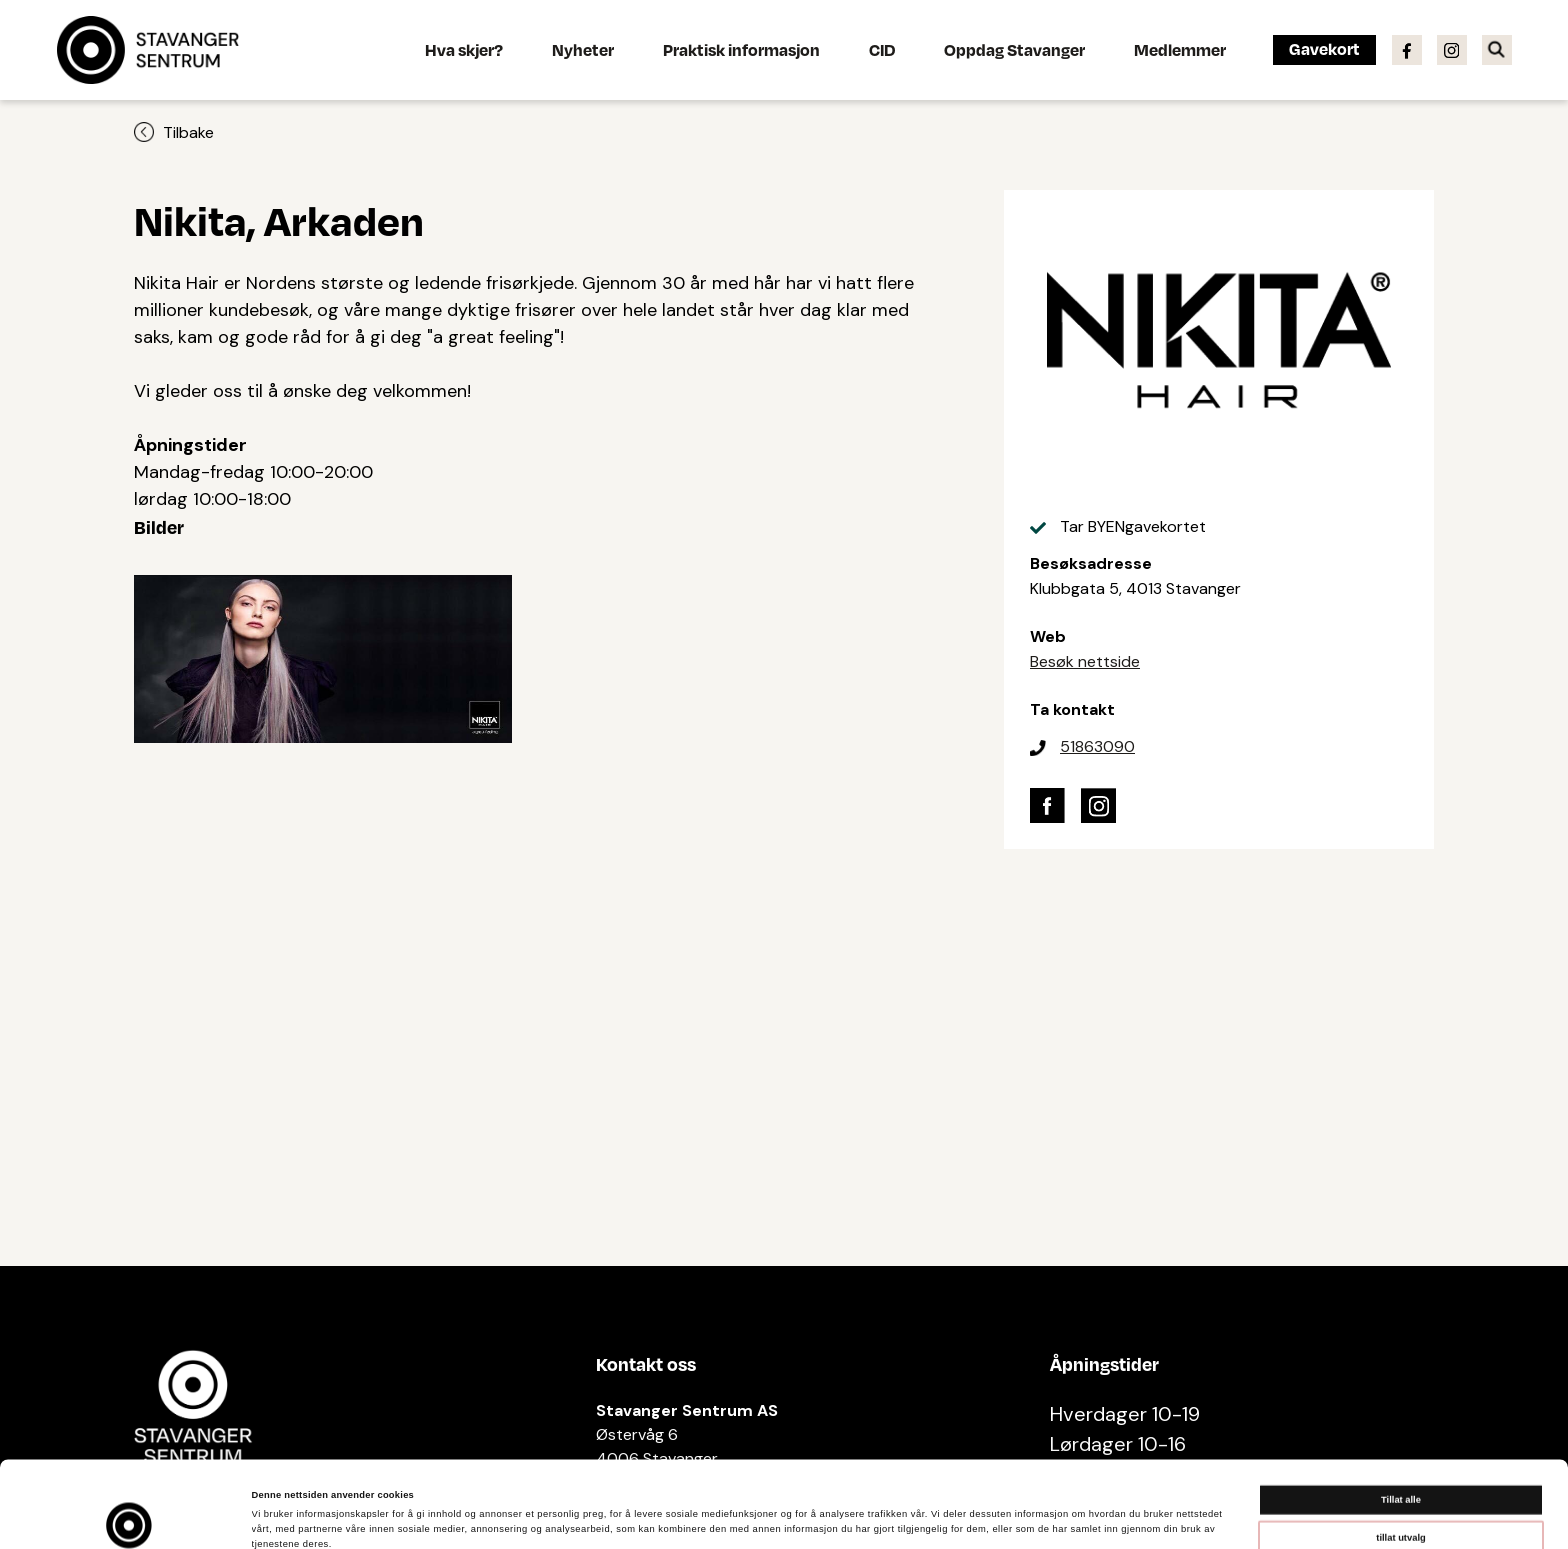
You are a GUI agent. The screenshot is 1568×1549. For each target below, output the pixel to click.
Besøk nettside (1085, 661)
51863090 (1097, 746)
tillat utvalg (1400, 1456)
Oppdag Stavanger (1014, 49)
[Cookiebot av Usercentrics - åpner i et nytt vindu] (129, 1515)
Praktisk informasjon (741, 49)
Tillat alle (1401, 1419)
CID (882, 49)
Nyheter (583, 49)
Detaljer (840, 1516)
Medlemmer (1180, 49)
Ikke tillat (1401, 1494)
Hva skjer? (464, 49)
